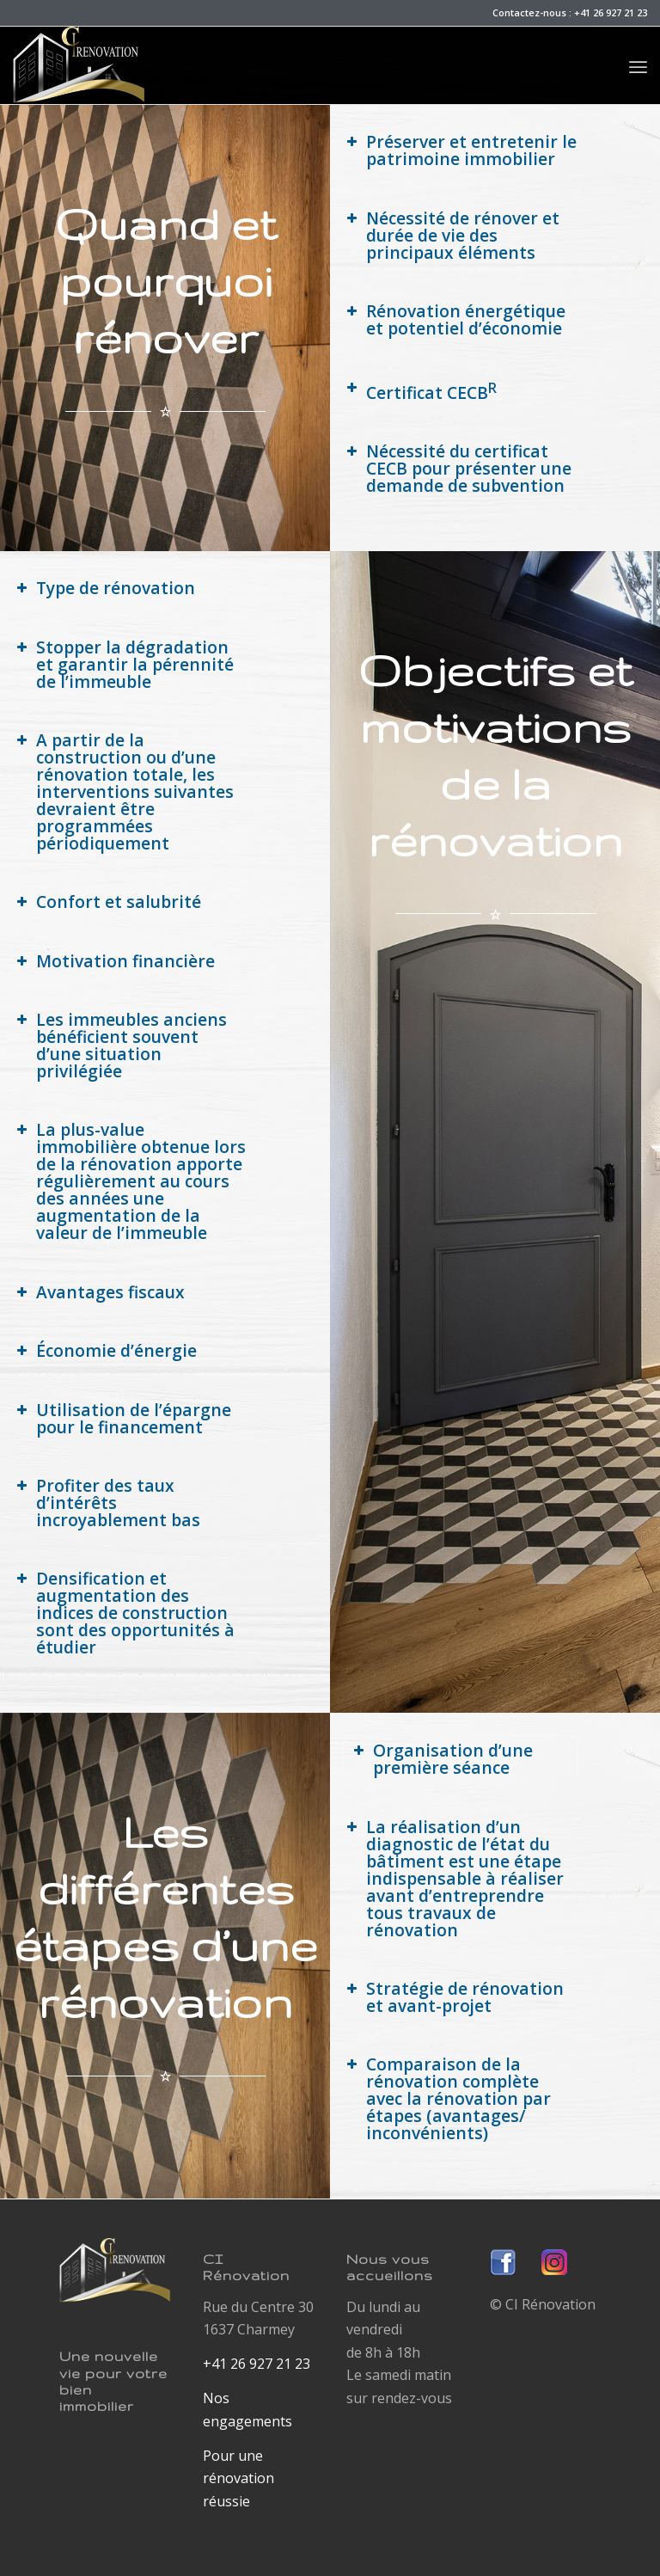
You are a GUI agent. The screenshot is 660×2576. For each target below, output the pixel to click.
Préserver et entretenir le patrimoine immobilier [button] (460, 150)
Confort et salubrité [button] (107, 901)
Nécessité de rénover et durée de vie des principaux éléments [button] (451, 235)
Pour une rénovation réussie (238, 2478)
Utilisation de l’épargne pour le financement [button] (122, 1418)
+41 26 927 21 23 (610, 12)
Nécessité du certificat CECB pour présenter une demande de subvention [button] (457, 468)
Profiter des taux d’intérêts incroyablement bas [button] (106, 1502)
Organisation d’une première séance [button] (441, 1759)
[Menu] (638, 65)
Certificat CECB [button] (420, 391)
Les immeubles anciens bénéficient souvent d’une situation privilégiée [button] (120, 1045)
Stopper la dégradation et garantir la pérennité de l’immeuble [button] (123, 664)
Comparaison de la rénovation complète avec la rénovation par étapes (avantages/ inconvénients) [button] (447, 2098)
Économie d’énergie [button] (105, 1350)
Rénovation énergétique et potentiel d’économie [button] (454, 319)
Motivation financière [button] (114, 960)
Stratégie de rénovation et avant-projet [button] (453, 1997)
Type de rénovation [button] (104, 587)
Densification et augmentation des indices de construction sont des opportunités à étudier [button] (124, 1613)
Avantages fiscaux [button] (99, 1291)
